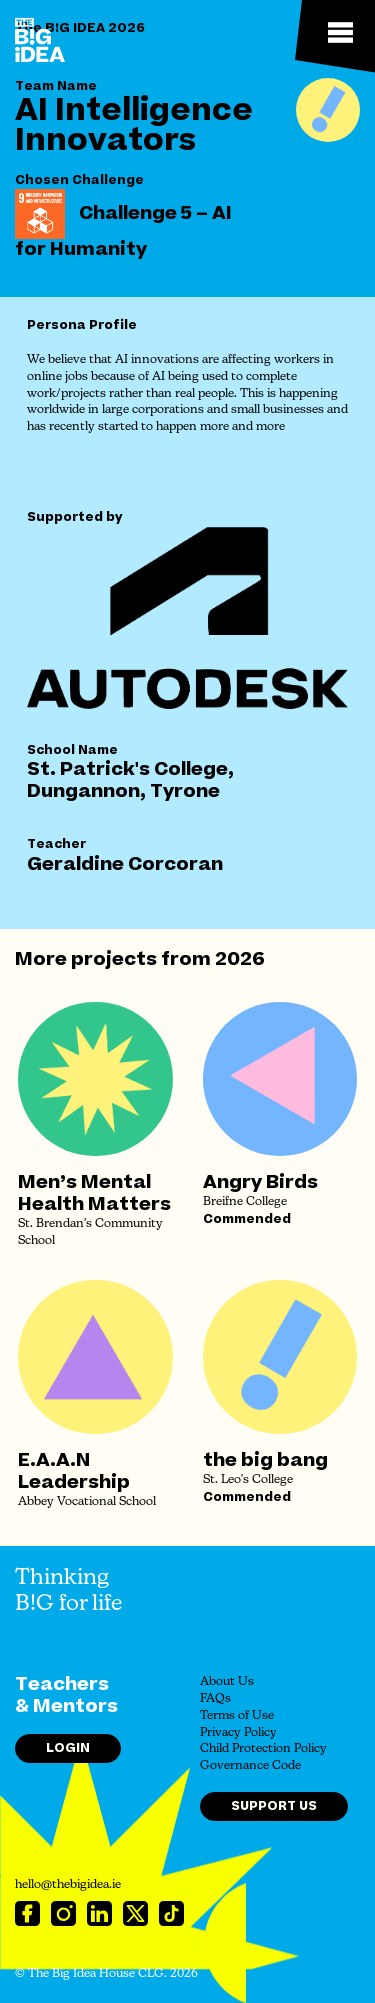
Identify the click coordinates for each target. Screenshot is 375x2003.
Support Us (274, 1806)
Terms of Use (237, 1716)
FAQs (215, 1699)
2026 (240, 959)
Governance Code (250, 1766)
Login (68, 1748)
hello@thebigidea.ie (68, 1885)
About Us (227, 1682)
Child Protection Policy (263, 1749)
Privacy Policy (238, 1733)
